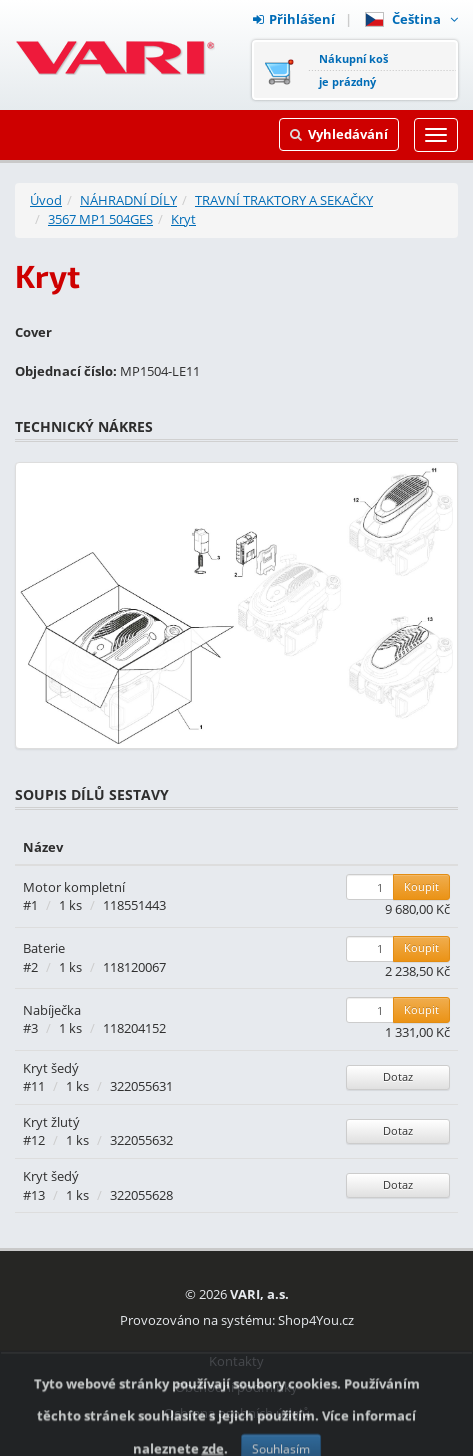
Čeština (411, 19)
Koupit (421, 886)
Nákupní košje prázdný (353, 70)
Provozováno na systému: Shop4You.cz (237, 1320)
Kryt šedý (51, 1068)
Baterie (44, 948)
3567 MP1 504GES (100, 219)
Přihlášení (294, 19)
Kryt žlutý (51, 1122)
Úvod (46, 200)
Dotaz (398, 1076)
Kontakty (236, 1361)
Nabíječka (52, 1010)
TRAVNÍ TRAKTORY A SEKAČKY (284, 200)
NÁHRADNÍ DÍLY (128, 200)
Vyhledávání (339, 134)
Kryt (183, 219)
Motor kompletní (74, 887)
